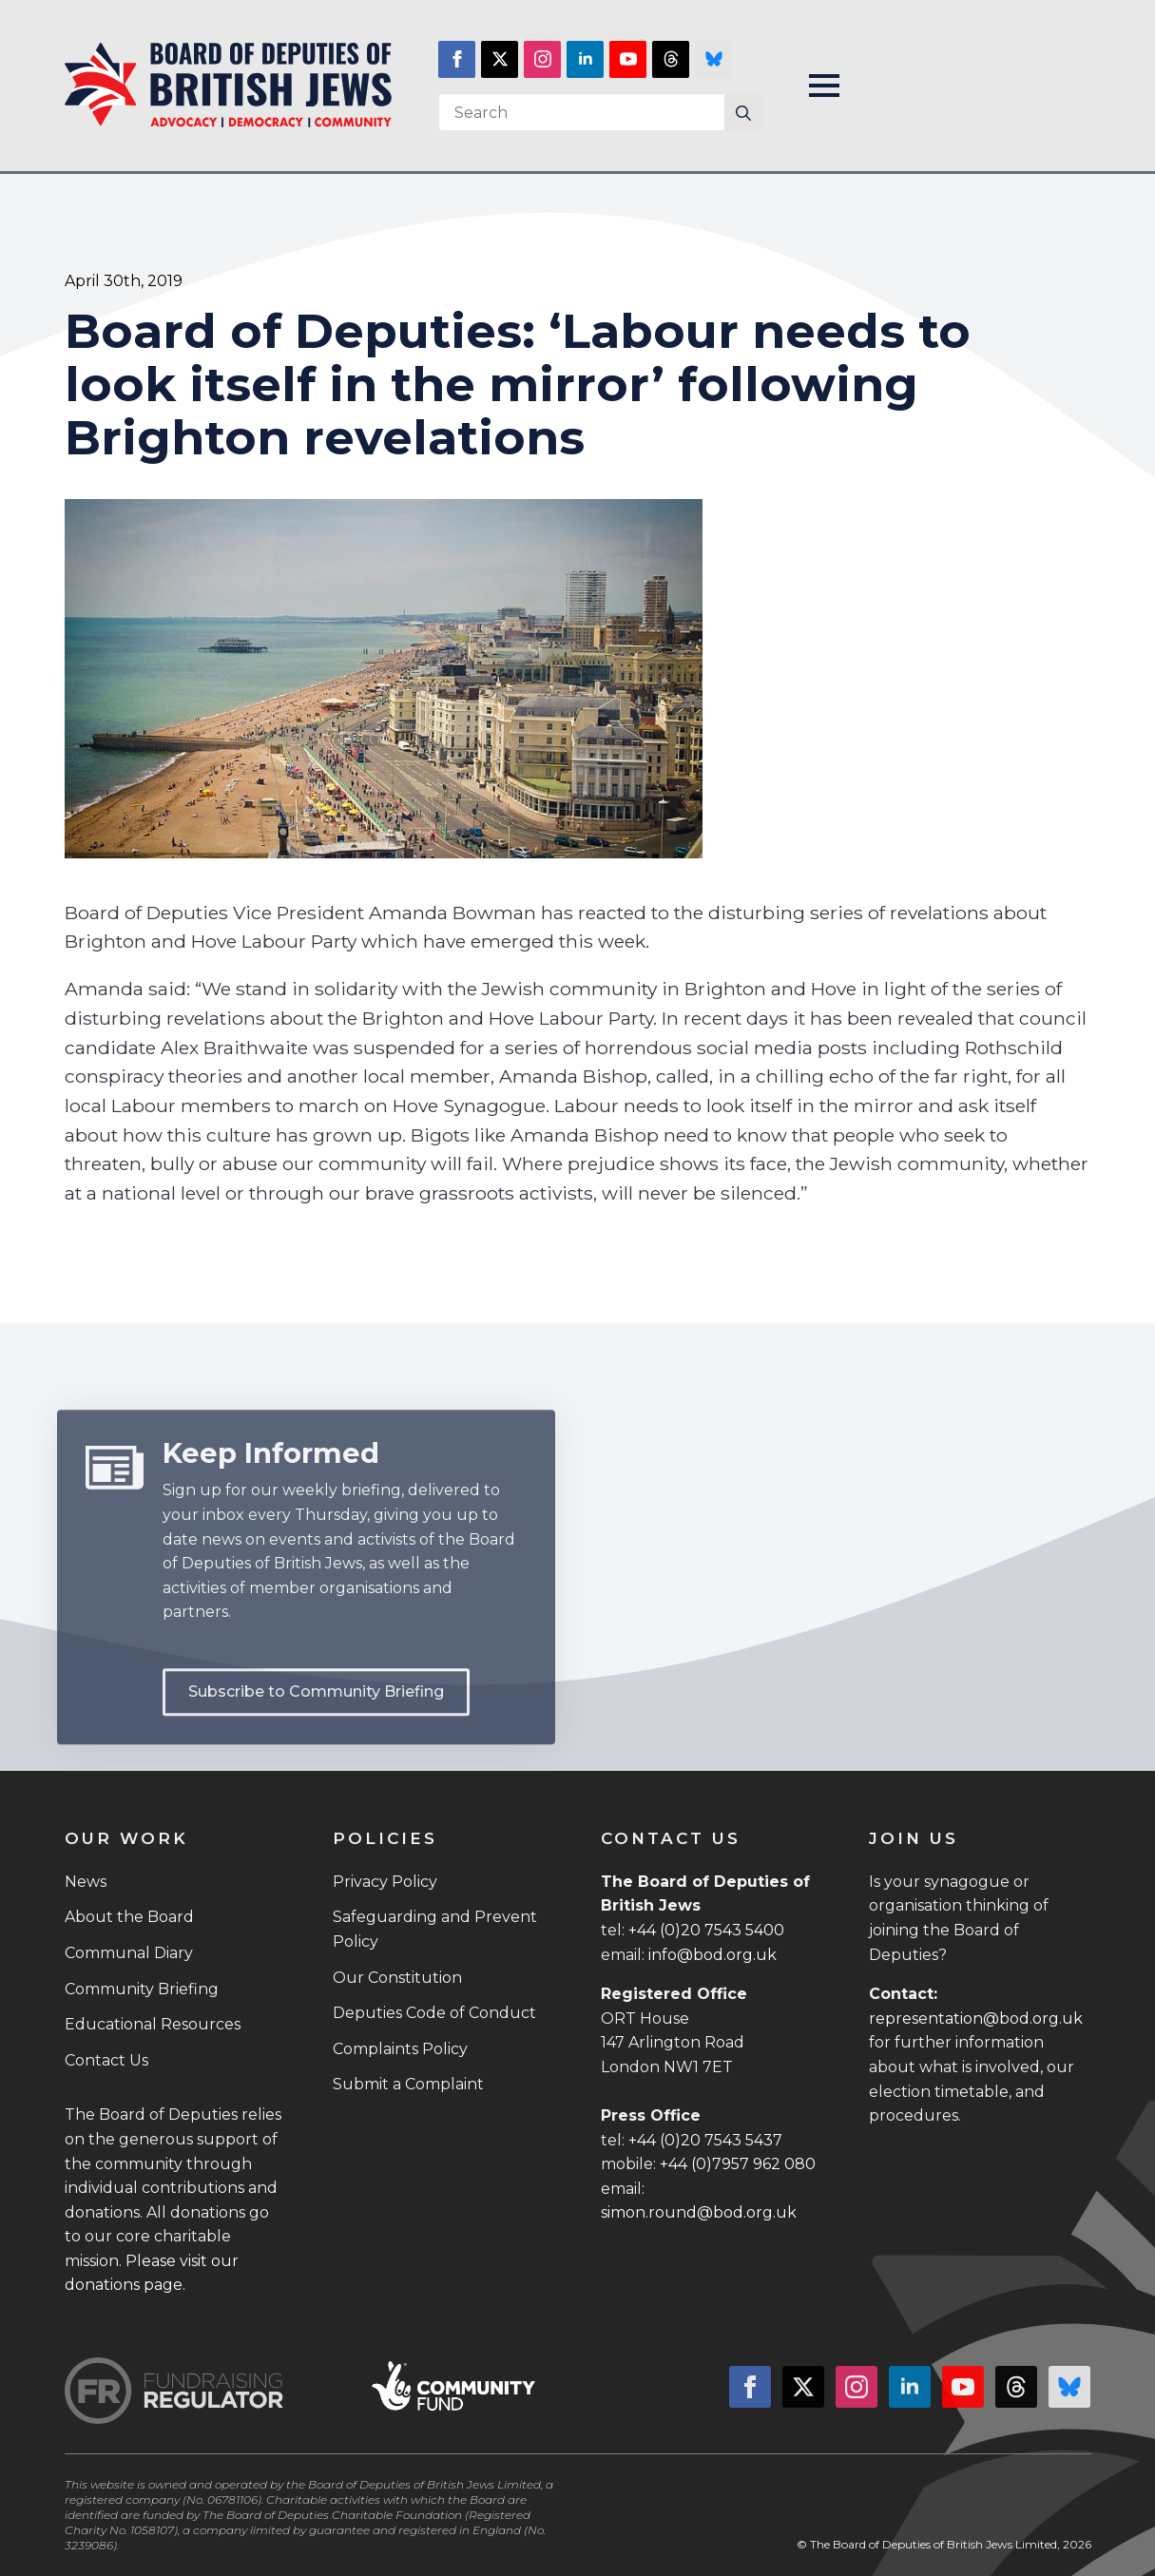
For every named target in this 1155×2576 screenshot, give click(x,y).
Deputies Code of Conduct (434, 2013)
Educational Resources (153, 2024)
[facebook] (456, 59)
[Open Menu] (824, 85)
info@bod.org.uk (712, 1955)
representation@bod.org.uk (976, 2018)
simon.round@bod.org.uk (699, 2212)
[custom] (670, 59)
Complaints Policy (400, 2049)
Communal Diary (129, 1953)
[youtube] (627, 59)
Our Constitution (397, 1978)
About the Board (129, 1917)
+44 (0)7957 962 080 (738, 2164)
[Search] (743, 113)
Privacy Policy (385, 1882)
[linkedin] (585, 59)
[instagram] (542, 59)
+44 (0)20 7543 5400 (706, 1930)
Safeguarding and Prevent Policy (435, 1929)
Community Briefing (142, 1989)
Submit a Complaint (408, 2084)
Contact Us (106, 2060)
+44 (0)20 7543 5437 (705, 2140)
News (85, 1882)
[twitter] (499, 59)
